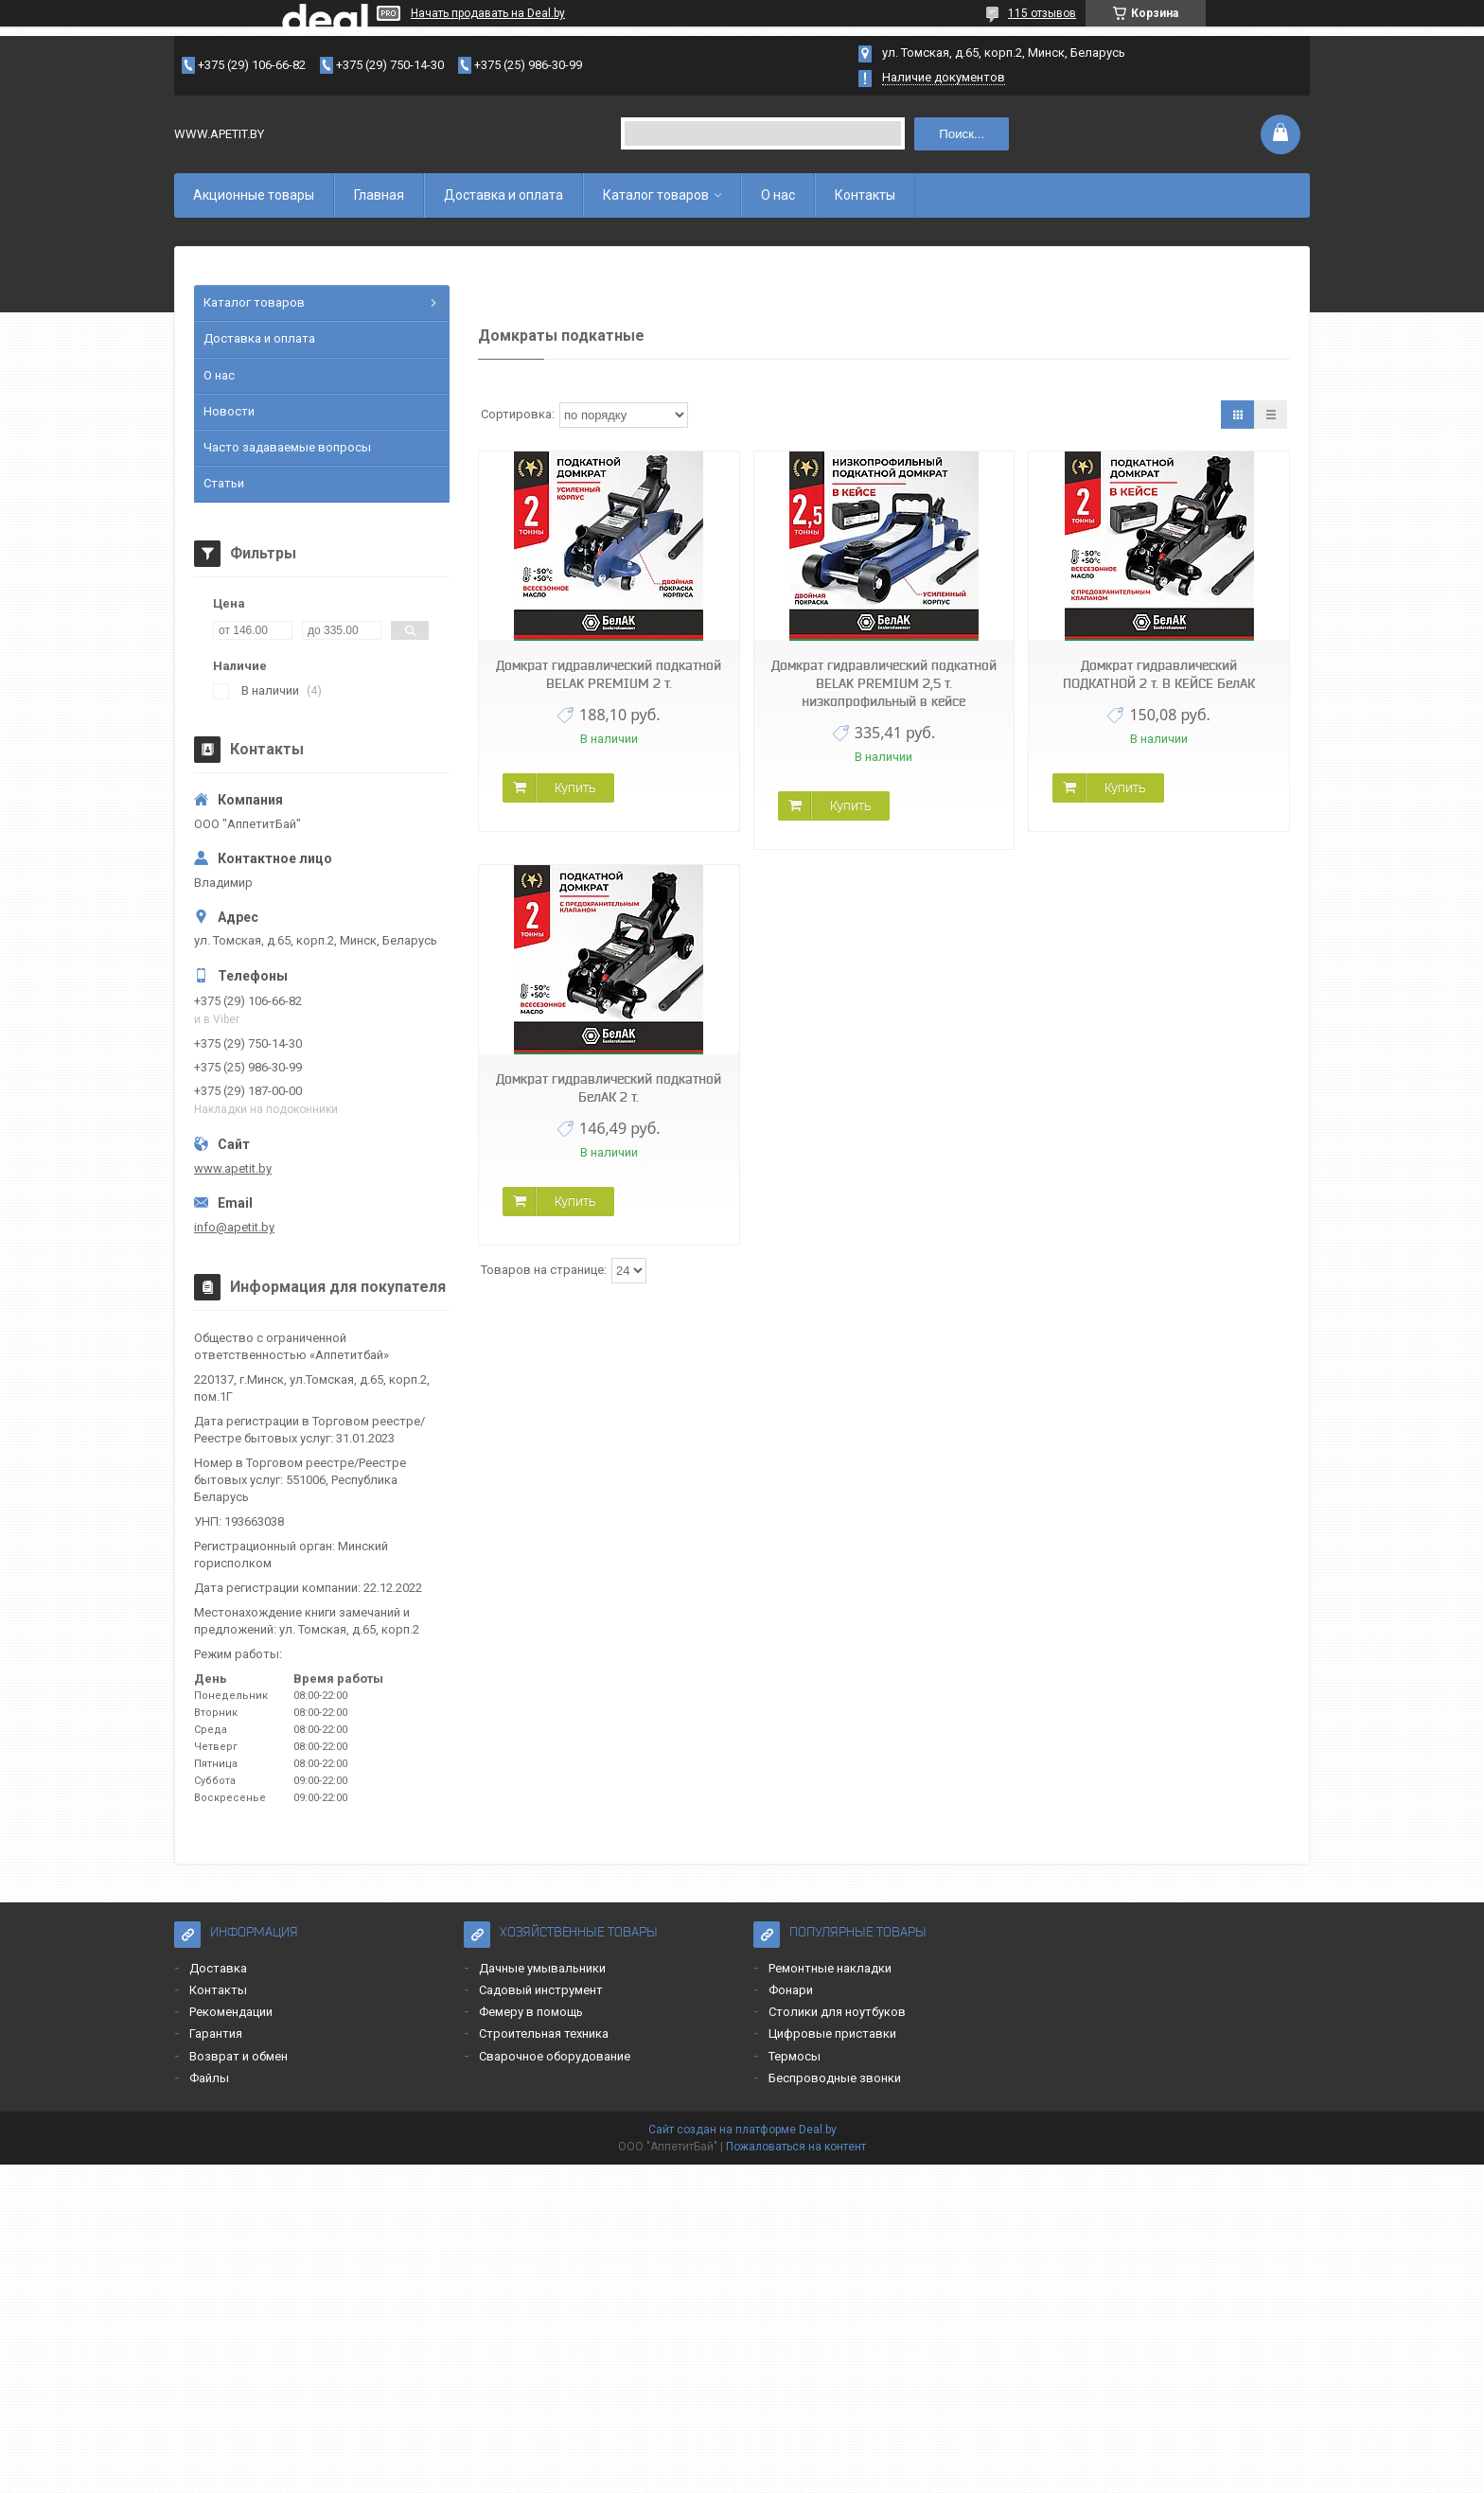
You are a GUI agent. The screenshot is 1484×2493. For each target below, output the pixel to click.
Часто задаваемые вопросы (287, 447)
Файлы (209, 2078)
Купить (575, 787)
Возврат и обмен (238, 2056)
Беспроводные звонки (834, 2078)
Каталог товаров (656, 195)
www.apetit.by (233, 1168)
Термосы (794, 2056)
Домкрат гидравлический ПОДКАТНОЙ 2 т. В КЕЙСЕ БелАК (1159, 674)
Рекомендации (231, 2012)
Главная (379, 195)
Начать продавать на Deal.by (488, 13)
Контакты (865, 195)
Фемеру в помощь (531, 2012)
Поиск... (961, 134)
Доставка (218, 1968)
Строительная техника (544, 2033)
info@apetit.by (234, 1227)
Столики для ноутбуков (837, 2012)
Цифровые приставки (832, 2033)
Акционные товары (253, 195)
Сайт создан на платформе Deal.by (742, 2129)
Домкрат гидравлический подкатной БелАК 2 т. (608, 1088)
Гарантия (215, 2033)
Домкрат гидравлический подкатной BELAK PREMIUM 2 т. (608, 674)
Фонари (790, 1990)
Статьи (223, 483)
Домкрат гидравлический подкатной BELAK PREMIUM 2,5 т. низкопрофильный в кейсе (884, 683)
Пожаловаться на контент (796, 2146)
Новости (229, 411)
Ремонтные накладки (830, 1968)
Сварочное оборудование (554, 2056)
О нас (778, 195)
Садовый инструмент (541, 1990)
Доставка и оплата (503, 195)
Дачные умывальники (542, 1968)
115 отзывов (1042, 13)
